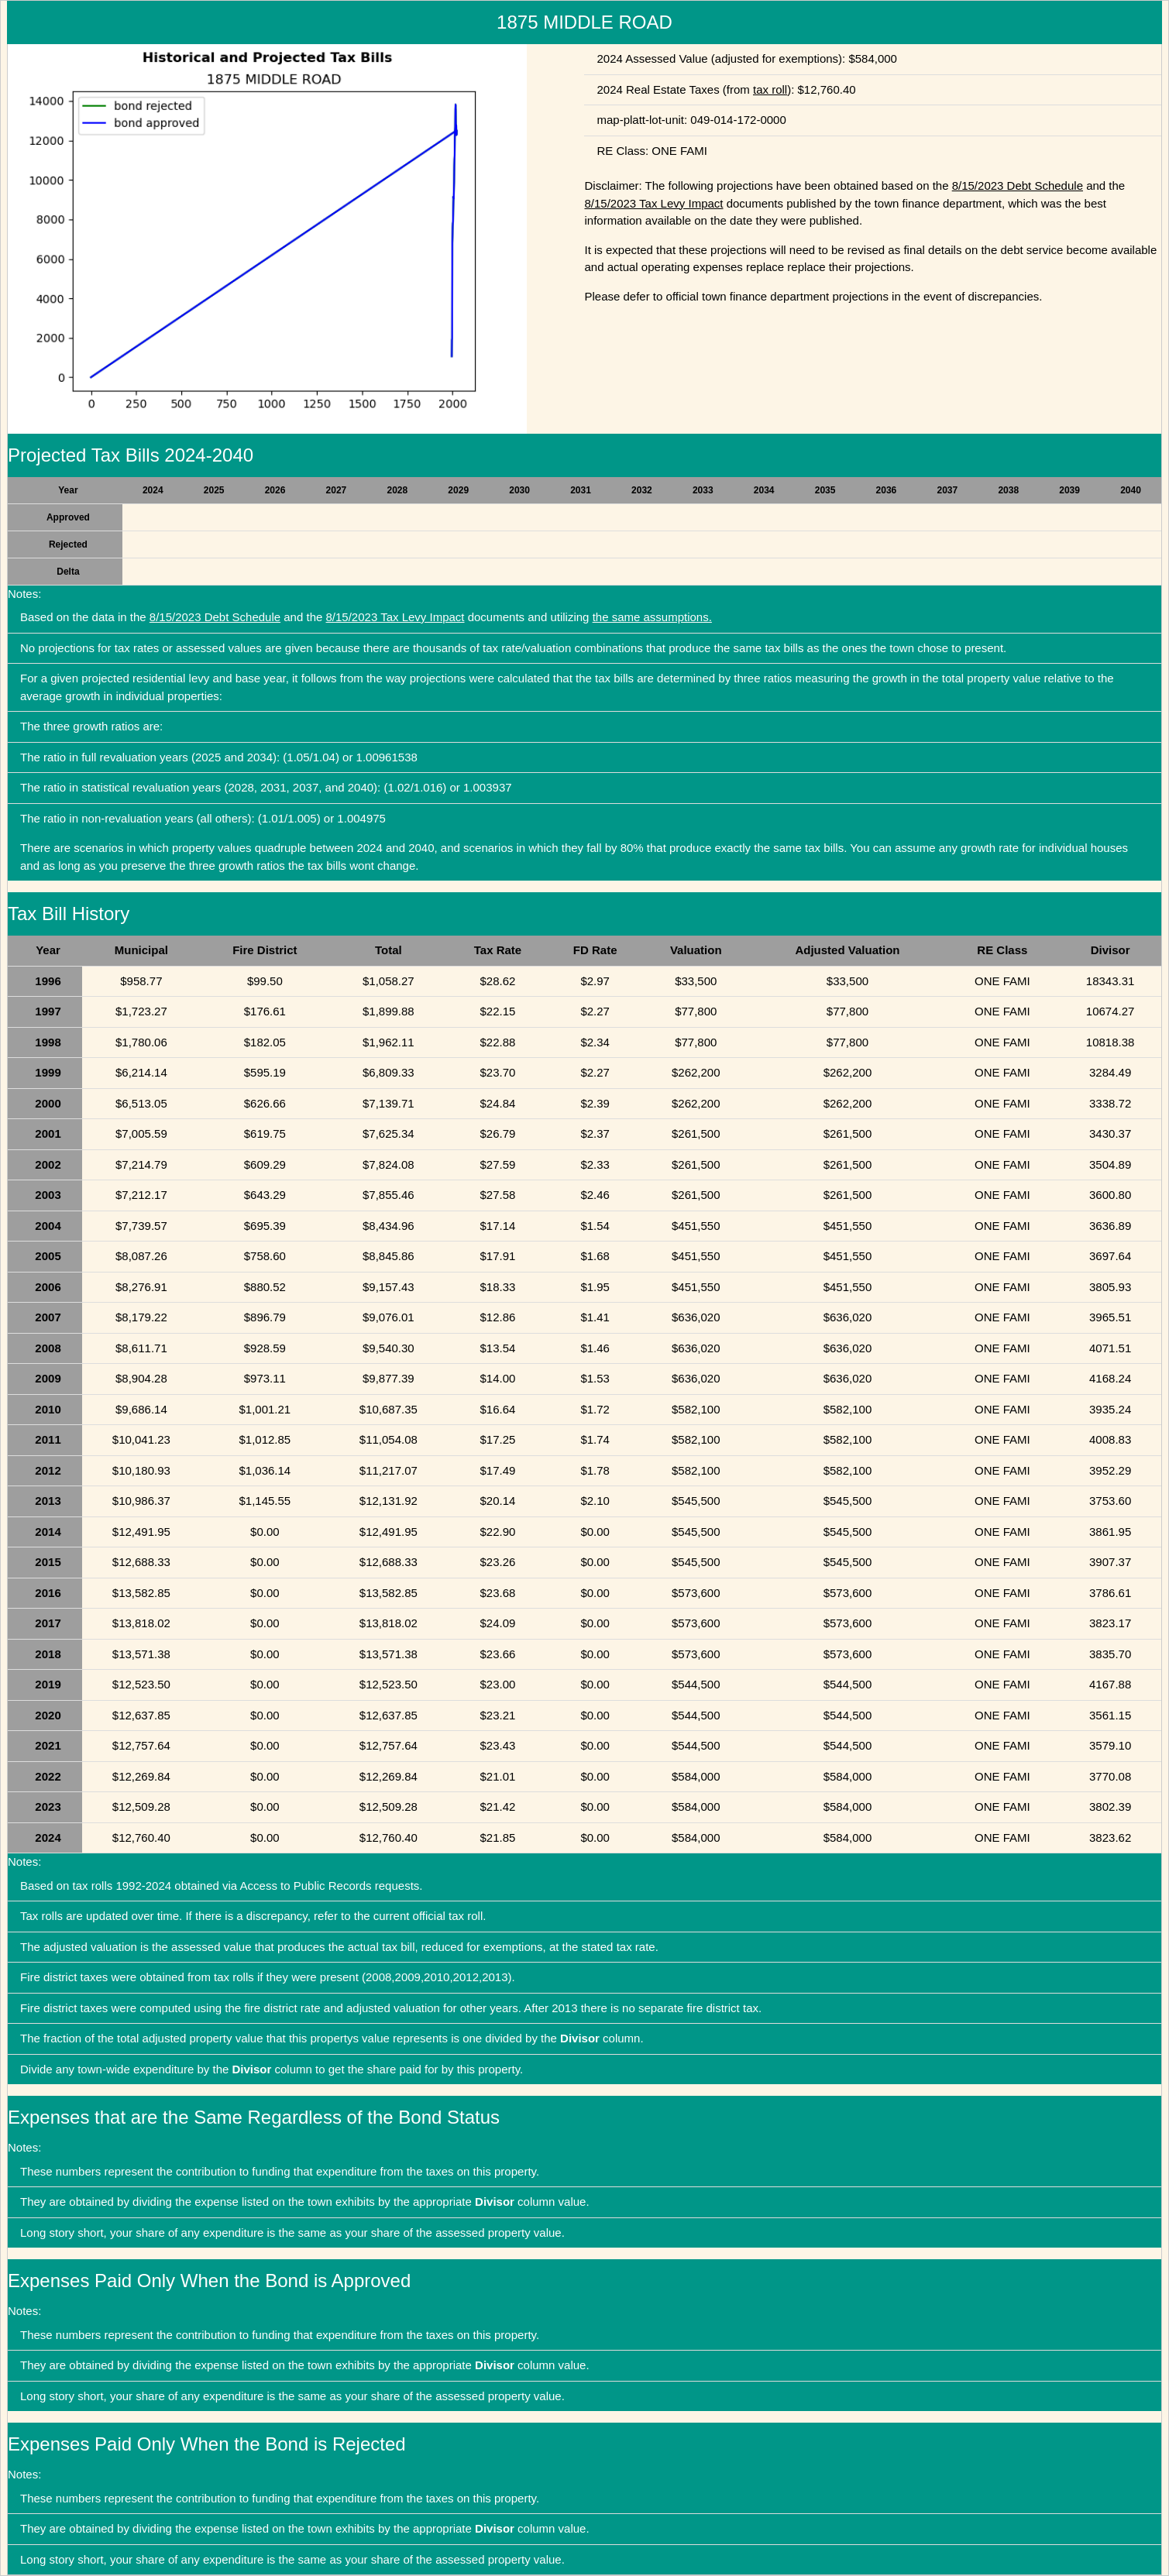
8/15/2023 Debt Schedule (1017, 185)
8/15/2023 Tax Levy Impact (653, 203)
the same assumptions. (652, 616)
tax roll (770, 89)
